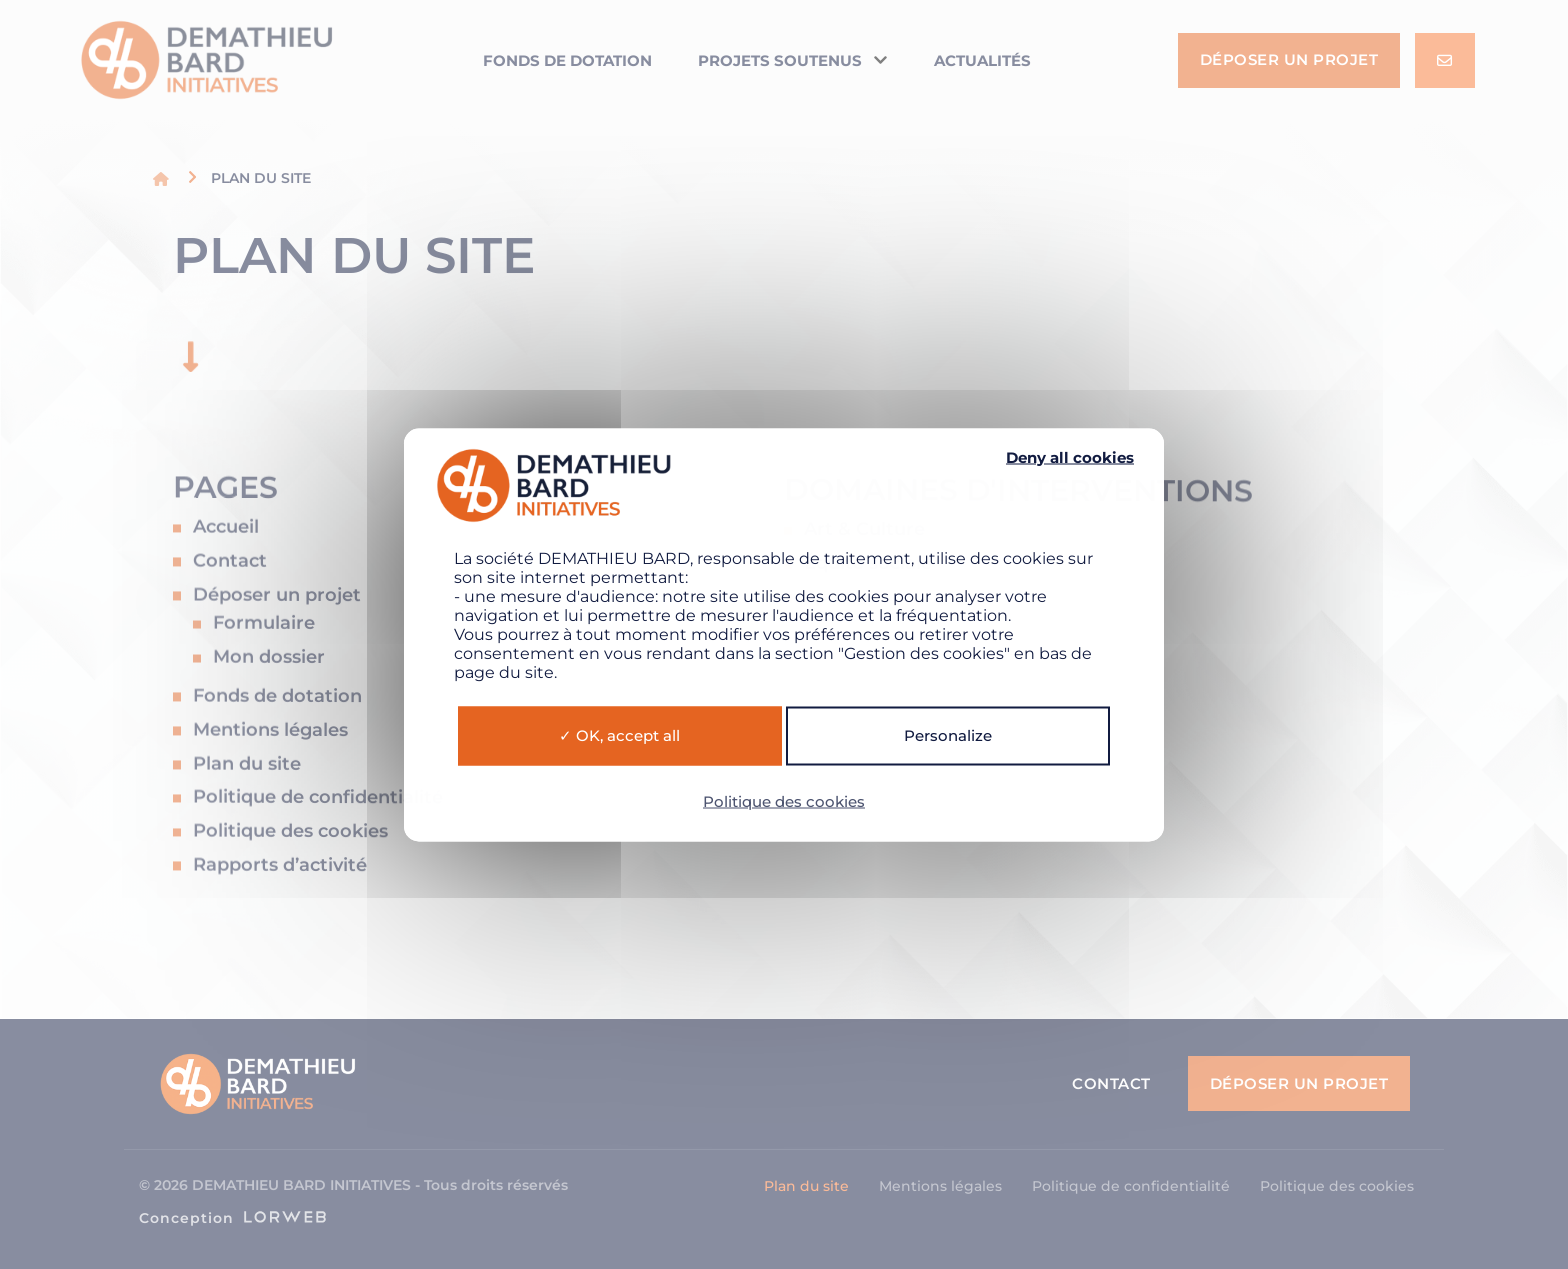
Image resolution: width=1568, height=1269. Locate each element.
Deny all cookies (1070, 457)
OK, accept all (619, 735)
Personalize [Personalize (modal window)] (948, 735)
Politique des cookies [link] (784, 800)
